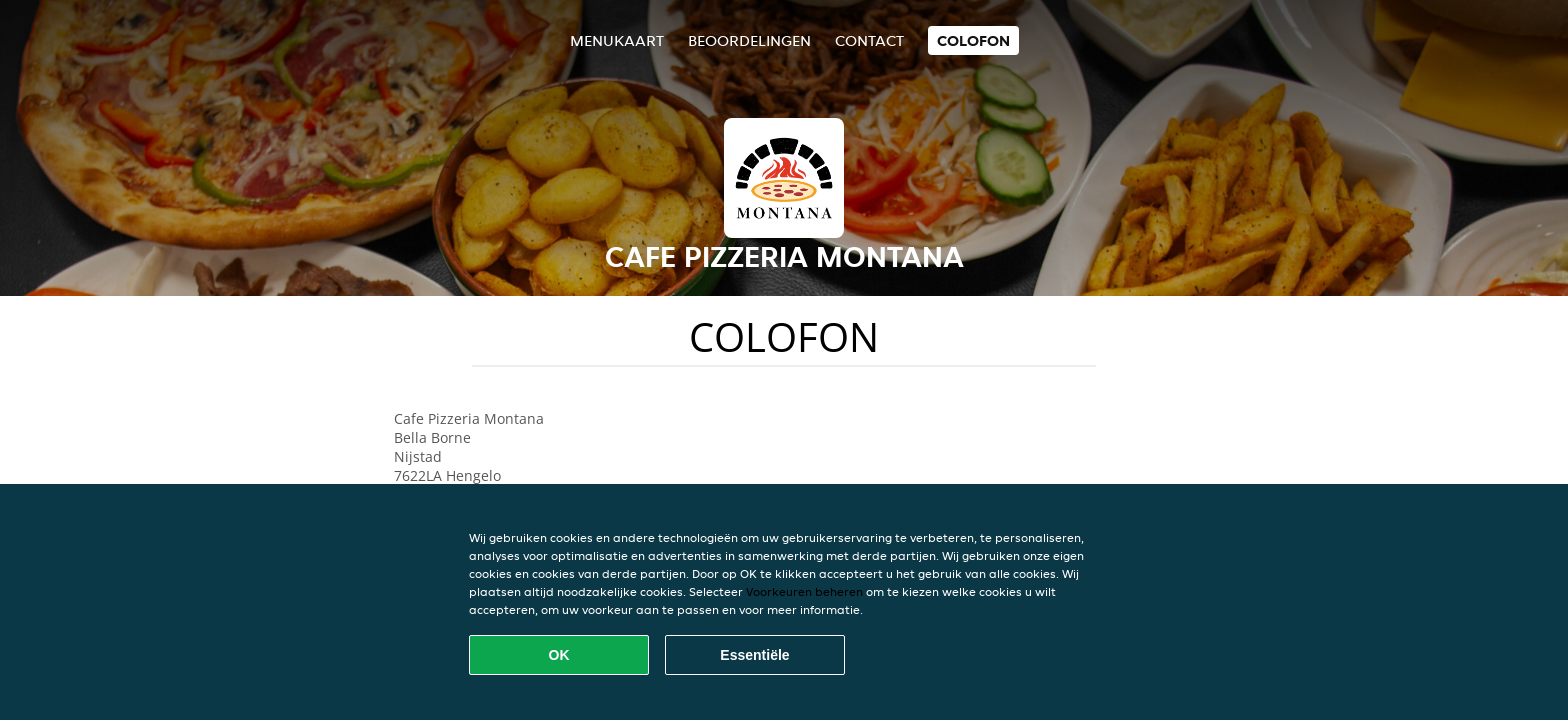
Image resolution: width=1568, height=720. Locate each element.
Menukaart (617, 40)
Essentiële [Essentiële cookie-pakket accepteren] (754, 655)
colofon (973, 40)
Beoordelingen (749, 40)
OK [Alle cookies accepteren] (559, 655)
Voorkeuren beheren (804, 591)
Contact (869, 40)
